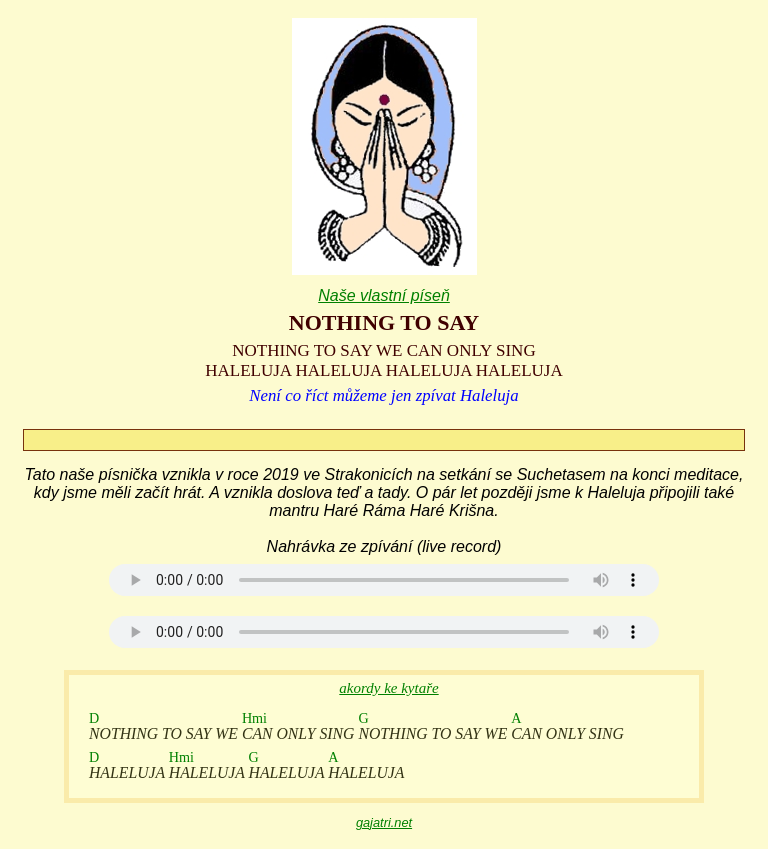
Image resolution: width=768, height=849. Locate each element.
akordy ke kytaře (388, 688)
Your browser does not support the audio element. (384, 580)
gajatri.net (384, 822)
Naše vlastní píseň (384, 295)
